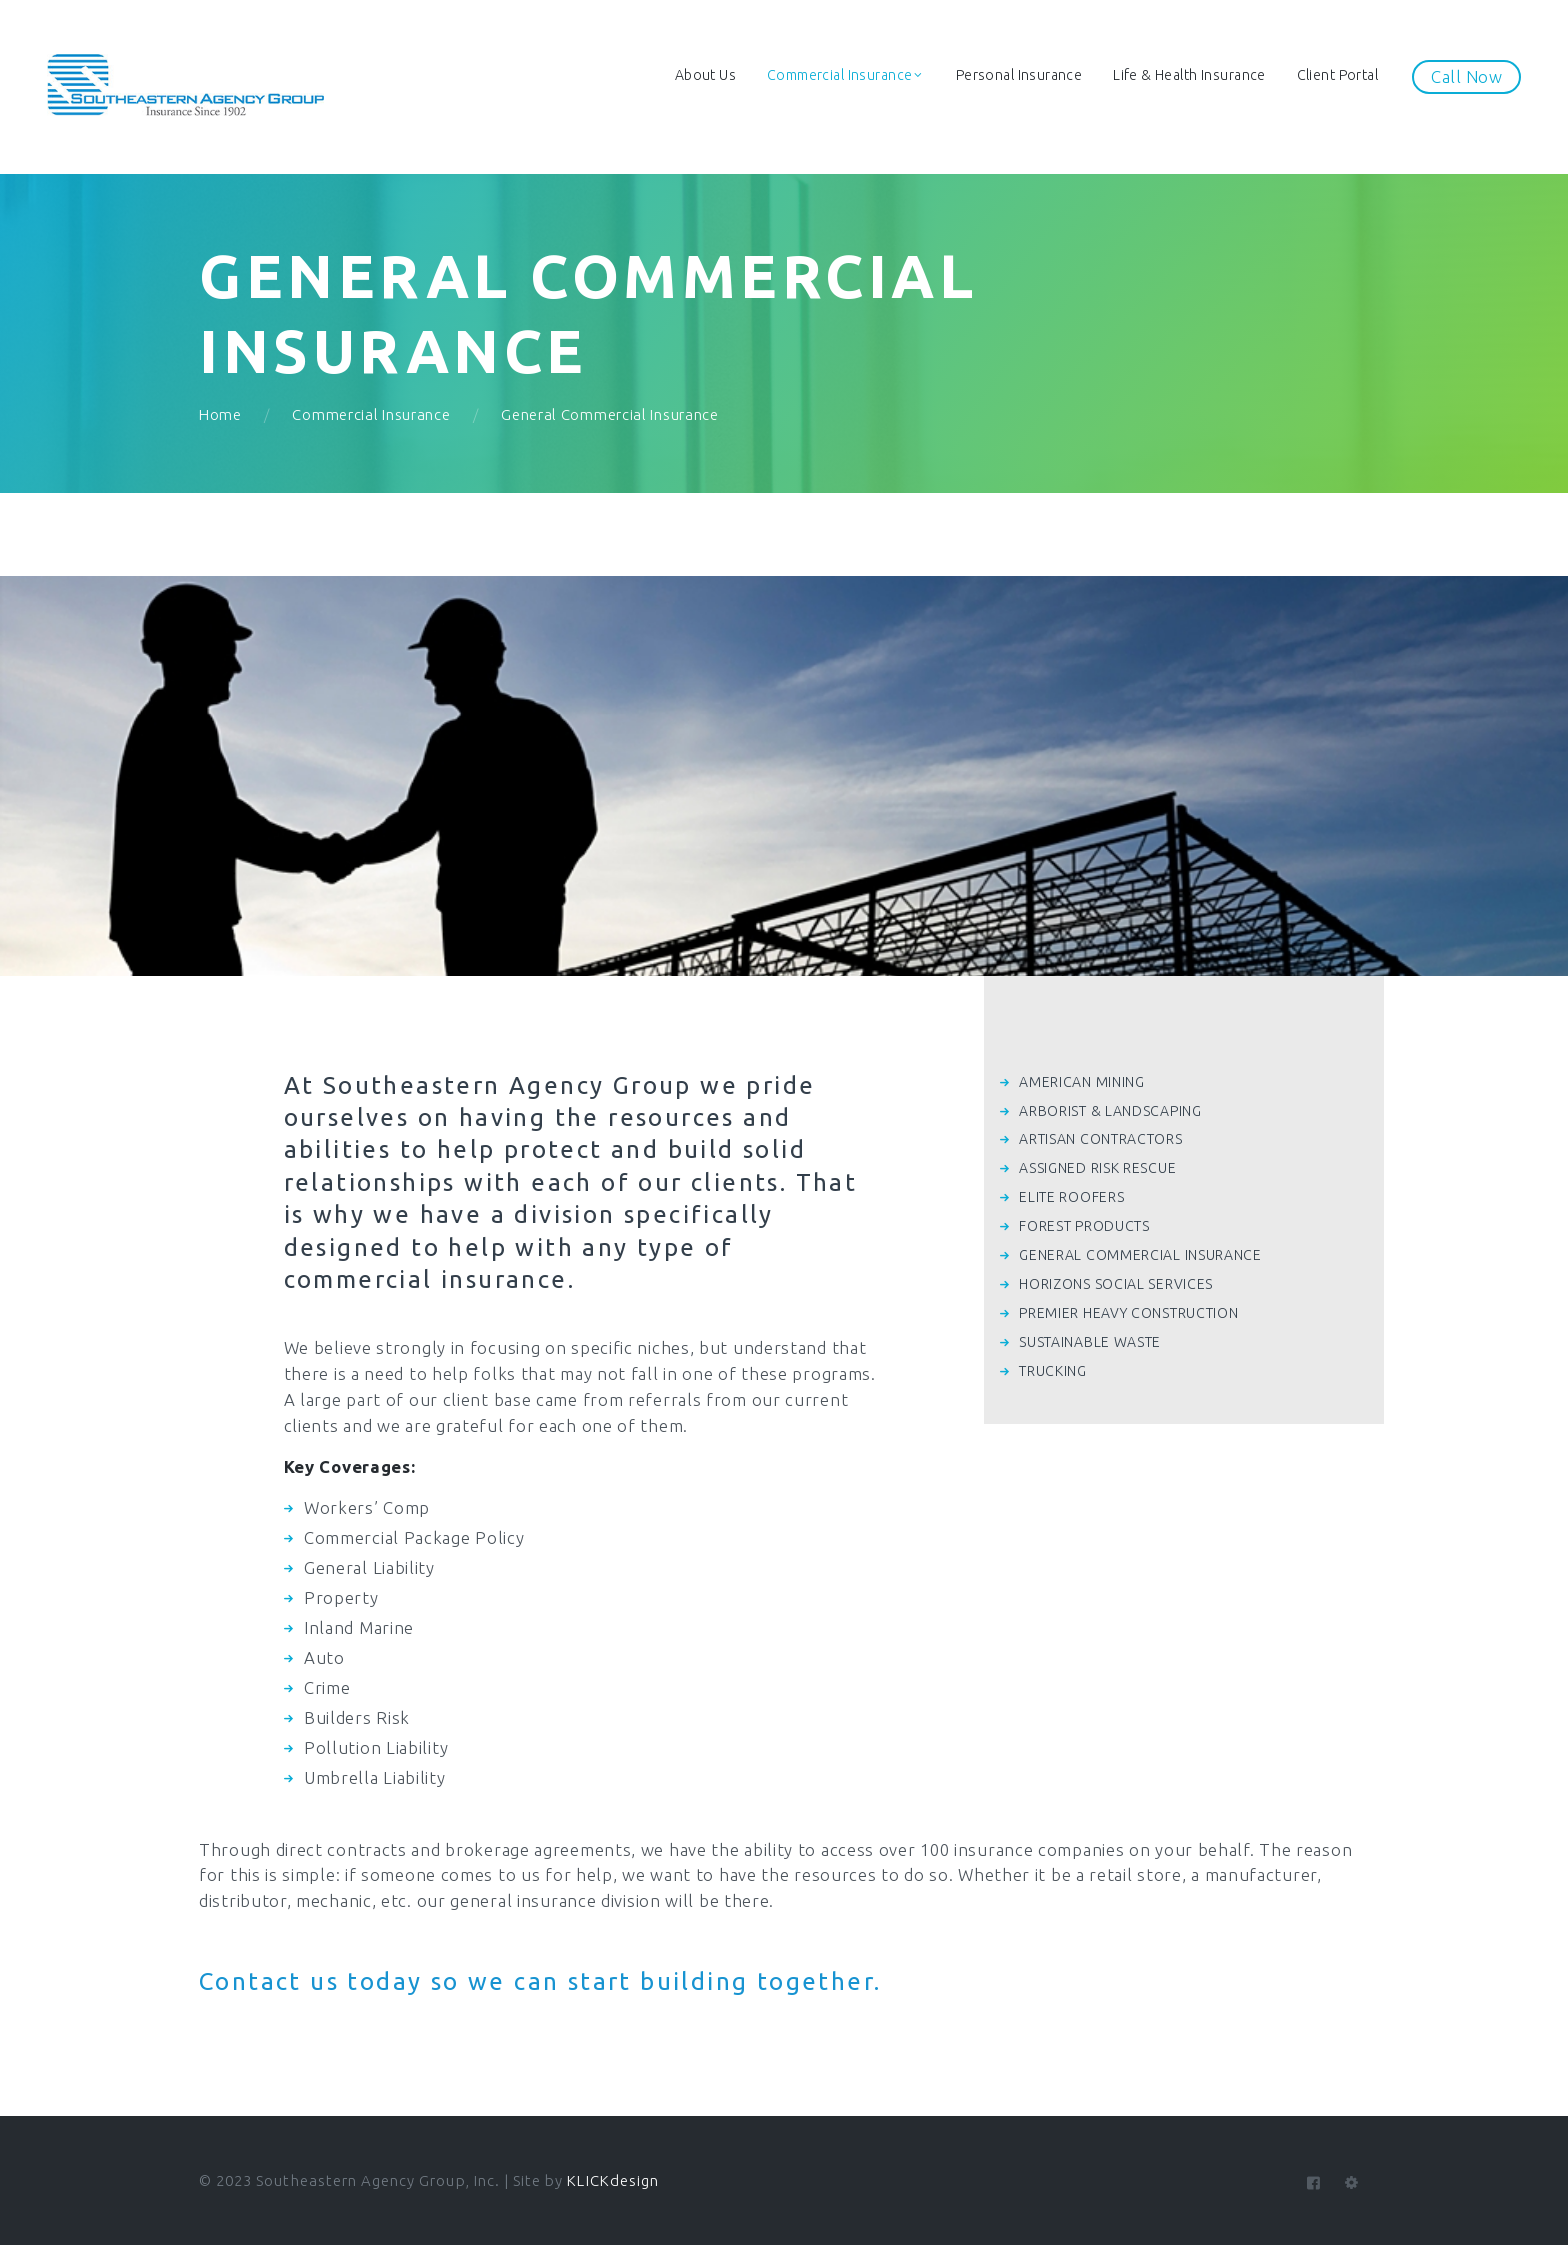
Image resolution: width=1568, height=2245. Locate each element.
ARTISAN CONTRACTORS (1100, 1139)
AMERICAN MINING (1082, 1082)
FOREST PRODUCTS (1084, 1226)
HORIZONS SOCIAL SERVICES (1116, 1284)
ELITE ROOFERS (1071, 1197)
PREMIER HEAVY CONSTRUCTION (1128, 1313)
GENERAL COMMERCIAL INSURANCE (1140, 1255)
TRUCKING (1053, 1371)
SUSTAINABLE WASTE (1090, 1342)
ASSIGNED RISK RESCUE (1097, 1168)
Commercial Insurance (371, 414)
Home (220, 414)
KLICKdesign (613, 2180)
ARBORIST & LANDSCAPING (1110, 1111)
